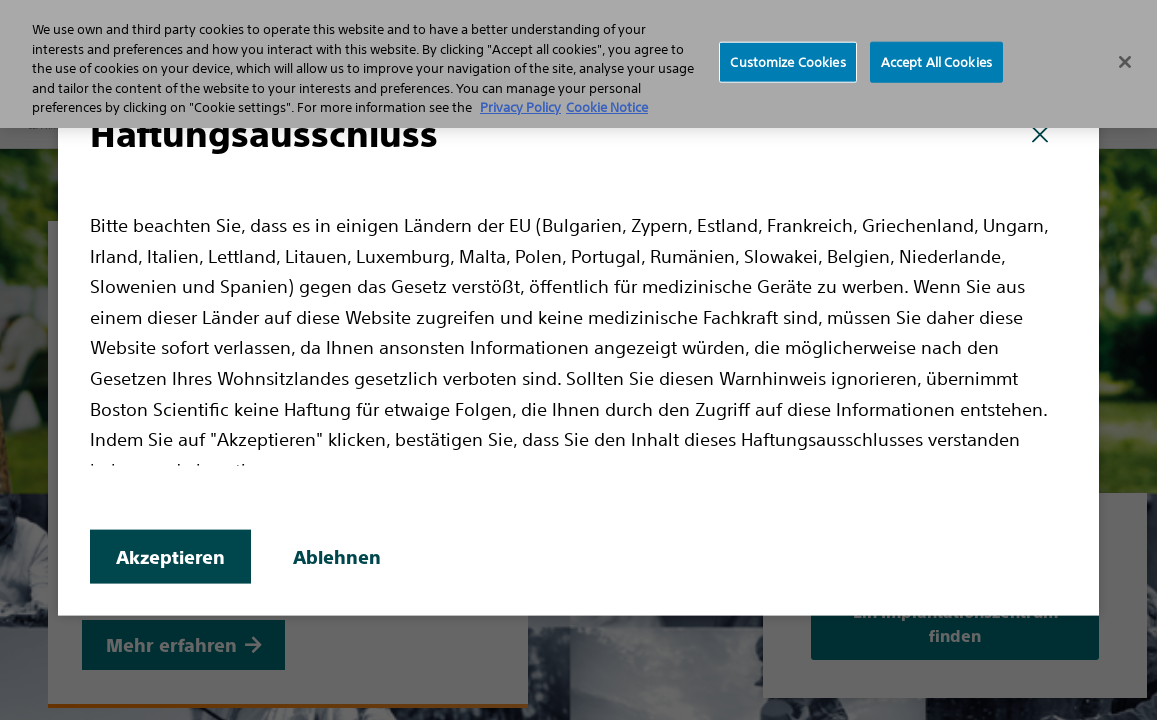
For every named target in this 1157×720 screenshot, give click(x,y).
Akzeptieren (170, 557)
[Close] (1125, 62)
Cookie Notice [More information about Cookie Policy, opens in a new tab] (607, 107)
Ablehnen (337, 557)
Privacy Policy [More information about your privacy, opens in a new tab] (520, 107)
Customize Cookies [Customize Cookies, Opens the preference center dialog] (787, 61)
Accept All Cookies (936, 61)
